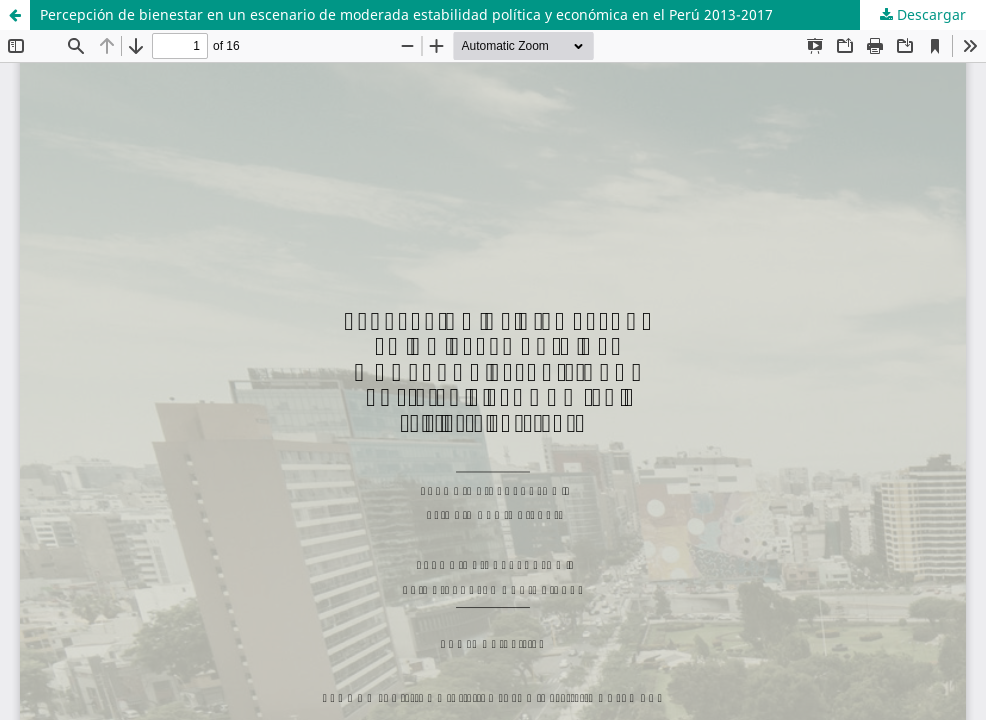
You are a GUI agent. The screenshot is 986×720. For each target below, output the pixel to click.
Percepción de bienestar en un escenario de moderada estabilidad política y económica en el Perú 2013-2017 (406, 14)
